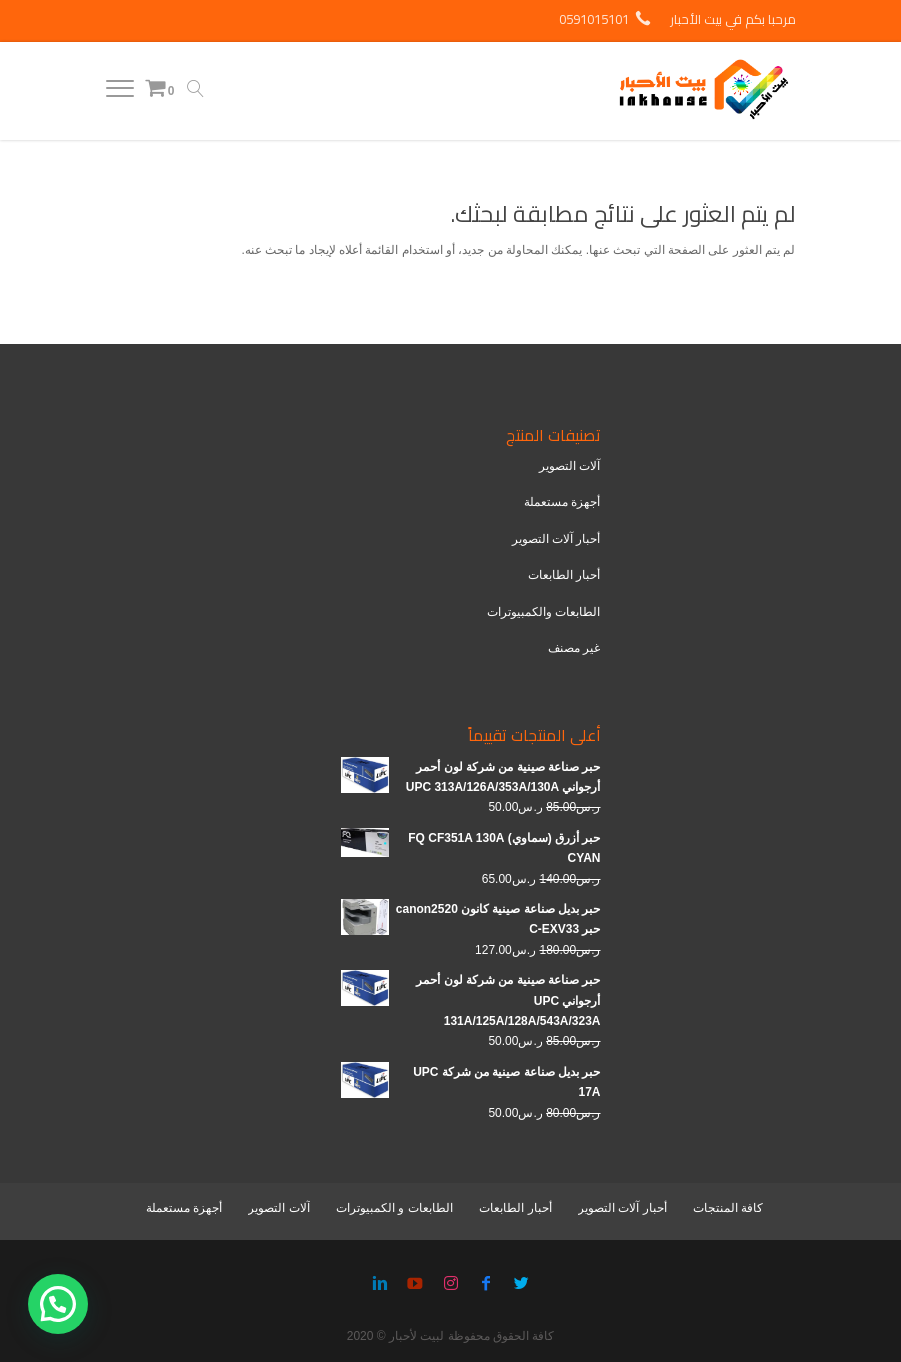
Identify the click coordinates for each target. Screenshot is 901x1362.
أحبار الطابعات (564, 575)
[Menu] (120, 93)
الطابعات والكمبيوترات (543, 612)
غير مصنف (574, 648)
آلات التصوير (569, 466)
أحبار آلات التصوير (556, 539)
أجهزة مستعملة (562, 502)
